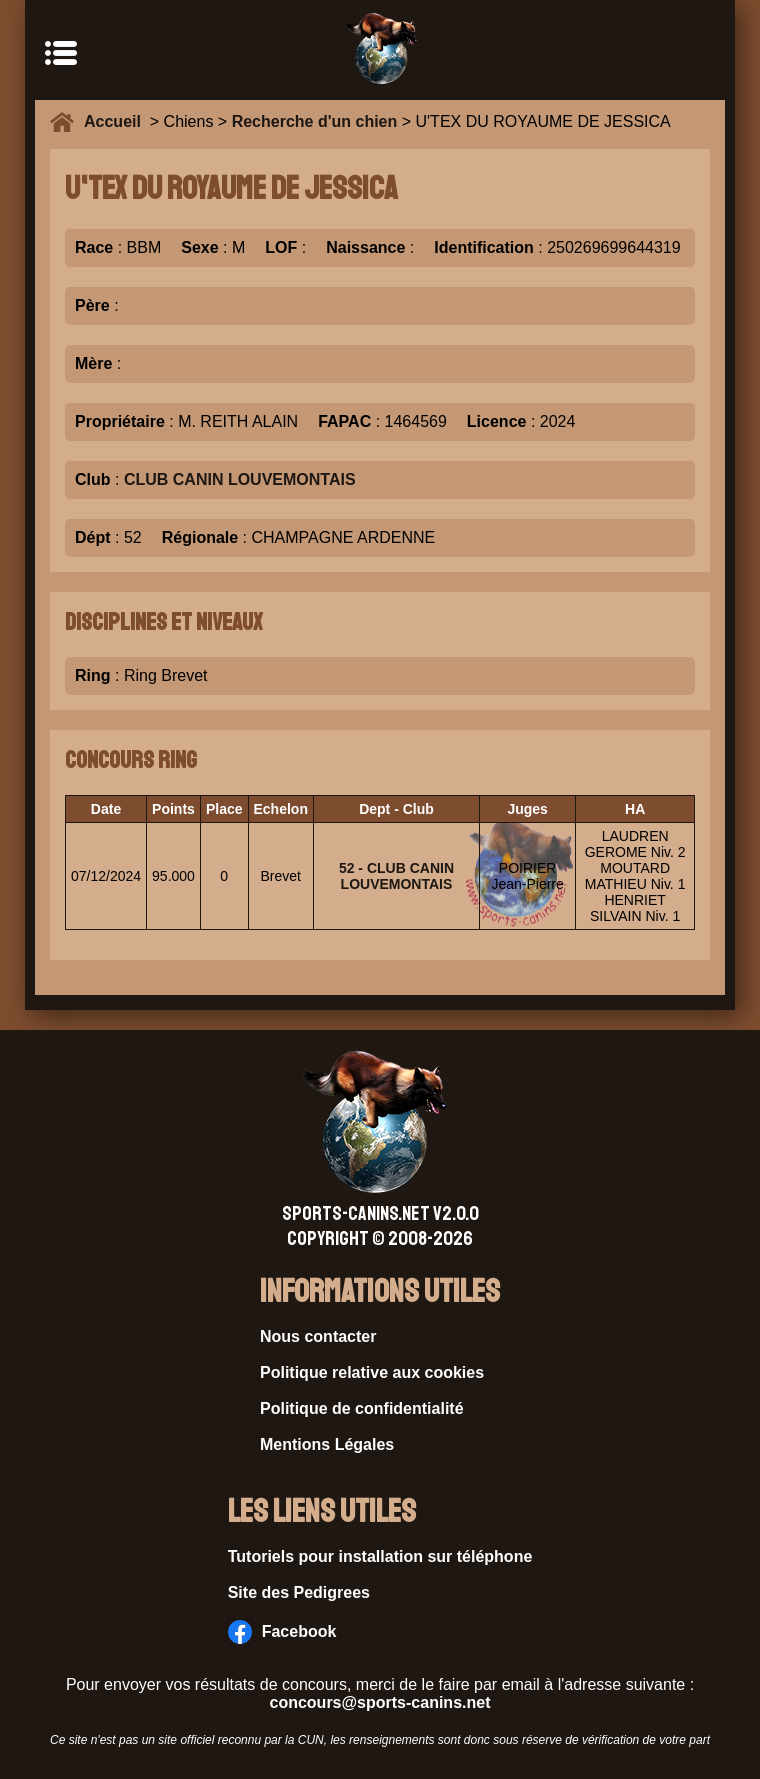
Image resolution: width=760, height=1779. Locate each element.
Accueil (117, 121)
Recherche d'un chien (315, 121)
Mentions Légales (327, 1444)
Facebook (282, 1632)
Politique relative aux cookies (372, 1372)
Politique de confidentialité (362, 1408)
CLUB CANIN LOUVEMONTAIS (240, 479)
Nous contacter (318, 1336)
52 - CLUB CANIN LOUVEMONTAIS (396, 876)
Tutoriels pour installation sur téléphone (380, 1556)
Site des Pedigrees (299, 1592)
